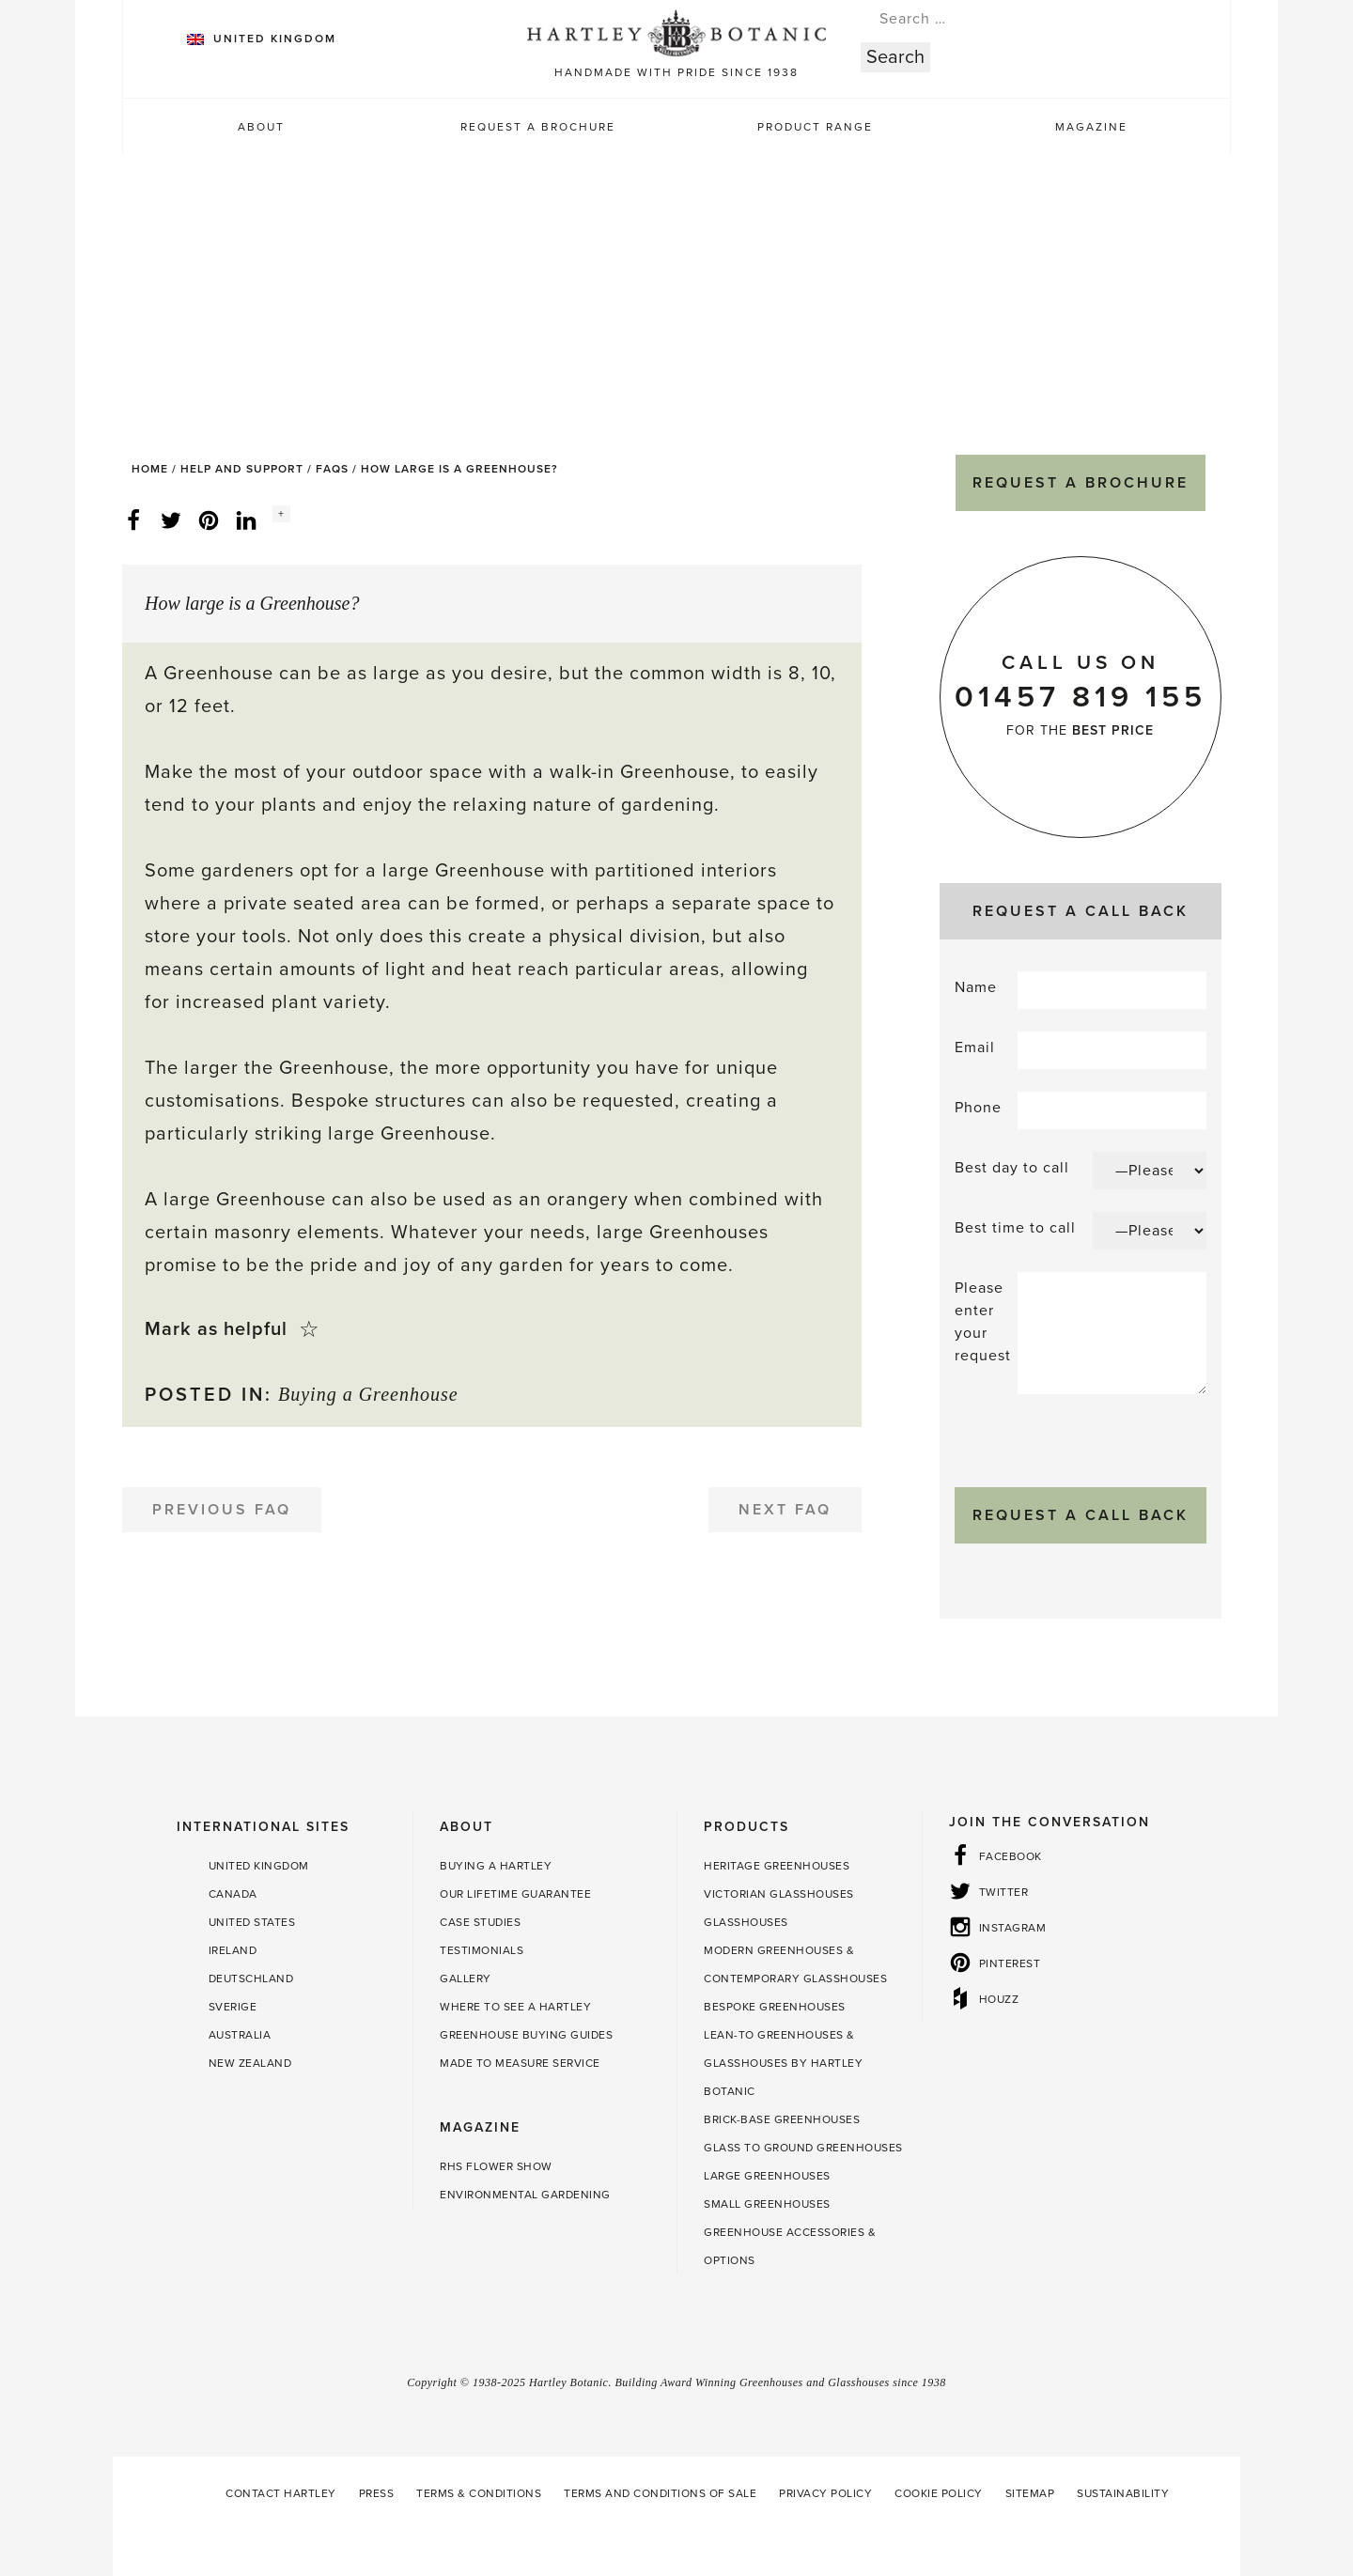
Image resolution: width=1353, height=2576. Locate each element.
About (261, 126)
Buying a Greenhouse (368, 1394)
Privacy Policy (825, 2493)
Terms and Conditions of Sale (660, 2493)
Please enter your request (983, 1322)
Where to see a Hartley (515, 2006)
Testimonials (481, 1950)
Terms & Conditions (478, 2493)
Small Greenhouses (767, 2204)
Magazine (1091, 126)
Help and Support (241, 468)
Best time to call (1015, 1227)
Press (377, 2493)
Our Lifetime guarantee (515, 1894)
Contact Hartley (281, 2493)
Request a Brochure (537, 126)
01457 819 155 (1080, 697)
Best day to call (1012, 1167)
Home (150, 468)
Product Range (815, 126)
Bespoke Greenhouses (775, 2006)
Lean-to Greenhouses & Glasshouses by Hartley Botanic (783, 2063)
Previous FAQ (221, 1509)
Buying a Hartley (496, 1865)
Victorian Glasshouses (779, 1894)
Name (976, 987)
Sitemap (1030, 2493)
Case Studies (480, 1922)
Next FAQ (785, 1509)
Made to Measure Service (520, 2063)
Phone (978, 1107)
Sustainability (1123, 2493)
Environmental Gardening (525, 2194)
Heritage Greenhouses (776, 1865)
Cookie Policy (938, 2493)
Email (975, 1047)
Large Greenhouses (767, 2175)
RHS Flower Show (496, 2166)
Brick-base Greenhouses (782, 2119)
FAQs (332, 468)
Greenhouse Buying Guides (526, 2034)
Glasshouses (746, 1922)
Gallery (465, 1978)
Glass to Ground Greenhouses (803, 2147)
